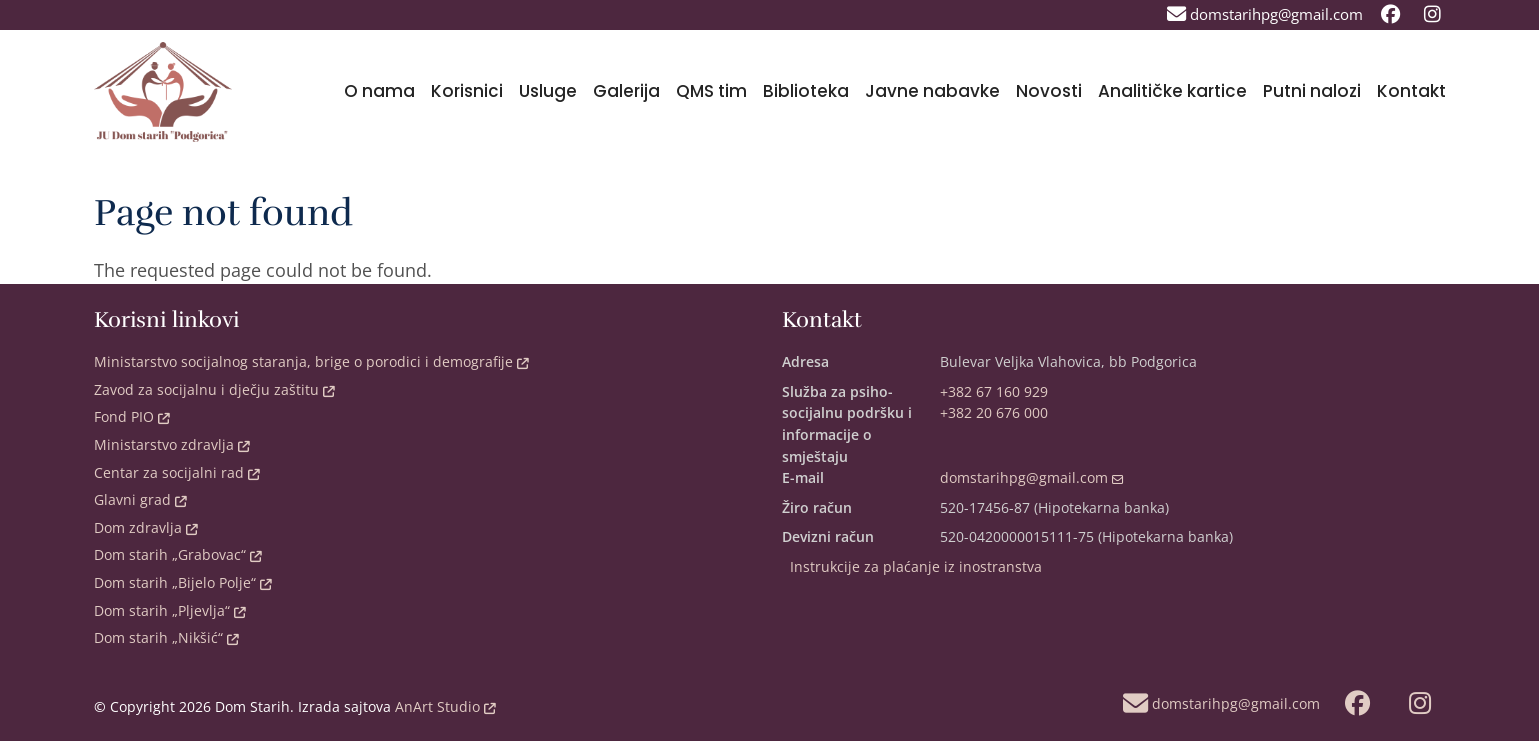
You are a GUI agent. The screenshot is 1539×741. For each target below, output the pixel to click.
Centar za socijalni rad (177, 472)
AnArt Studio (443, 706)
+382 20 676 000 (994, 412)
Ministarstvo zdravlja (172, 444)
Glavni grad (140, 499)
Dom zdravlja (146, 527)
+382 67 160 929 (994, 391)
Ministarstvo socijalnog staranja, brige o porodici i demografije (311, 361)
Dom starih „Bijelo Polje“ (183, 582)
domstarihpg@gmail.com (1032, 477)
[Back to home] (163, 92)
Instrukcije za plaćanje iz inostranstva (916, 566)
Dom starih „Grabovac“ (178, 554)
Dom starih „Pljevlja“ (170, 610)
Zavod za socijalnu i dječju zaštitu (214, 389)
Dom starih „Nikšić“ (166, 637)
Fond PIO (132, 416)
